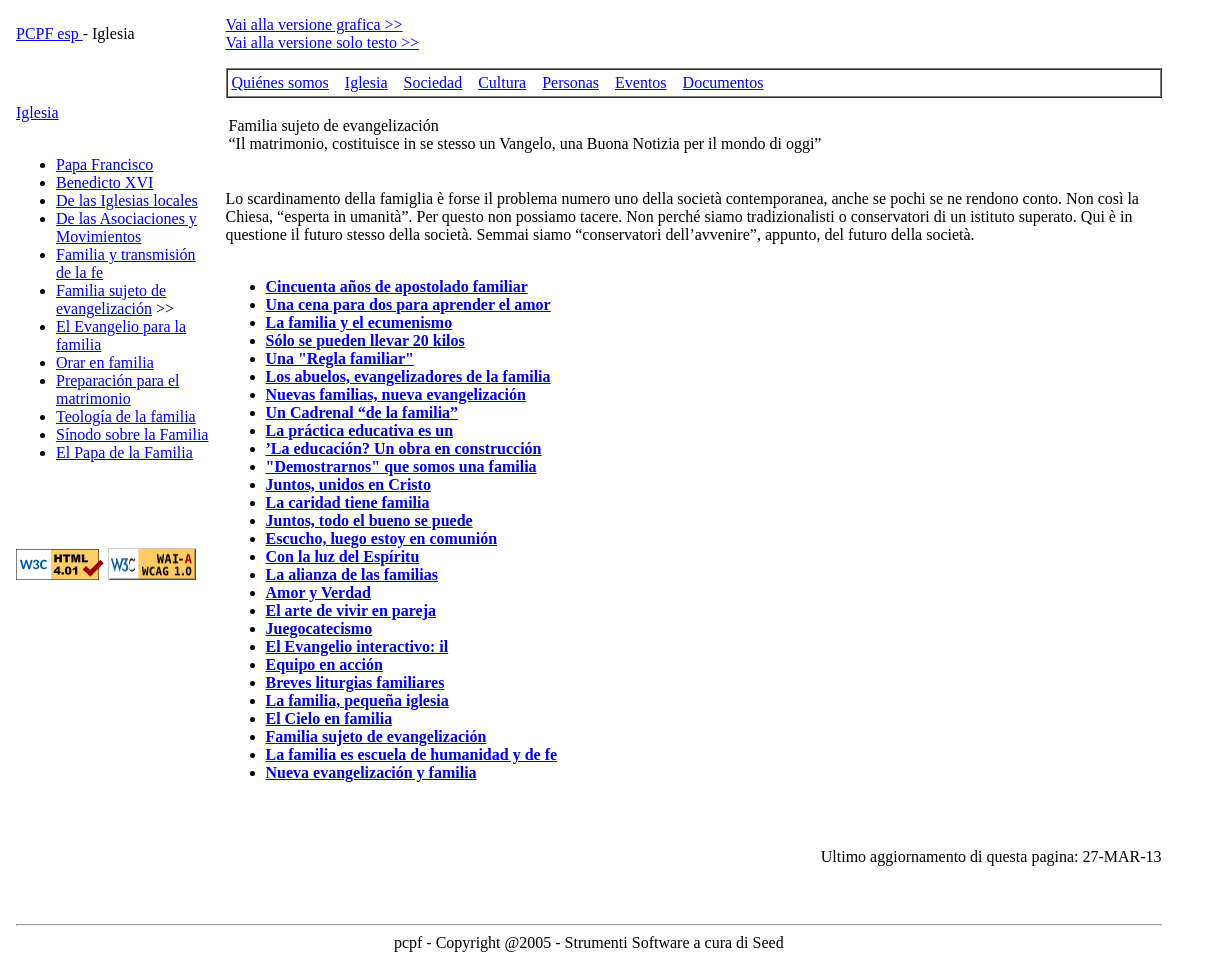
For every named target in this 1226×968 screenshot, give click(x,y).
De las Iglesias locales (127, 200)
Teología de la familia (126, 416)
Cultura (502, 82)
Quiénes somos (280, 82)
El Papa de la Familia (124, 452)
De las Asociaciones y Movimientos (126, 227)
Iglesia (37, 112)
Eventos (641, 82)
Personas (570, 82)
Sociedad (432, 82)
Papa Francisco (104, 164)
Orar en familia (105, 362)
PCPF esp (49, 33)
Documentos (723, 82)
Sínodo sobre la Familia (132, 434)
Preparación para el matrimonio (117, 389)
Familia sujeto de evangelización (111, 299)
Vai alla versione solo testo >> (323, 42)
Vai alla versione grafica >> (314, 24)
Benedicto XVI (104, 182)
